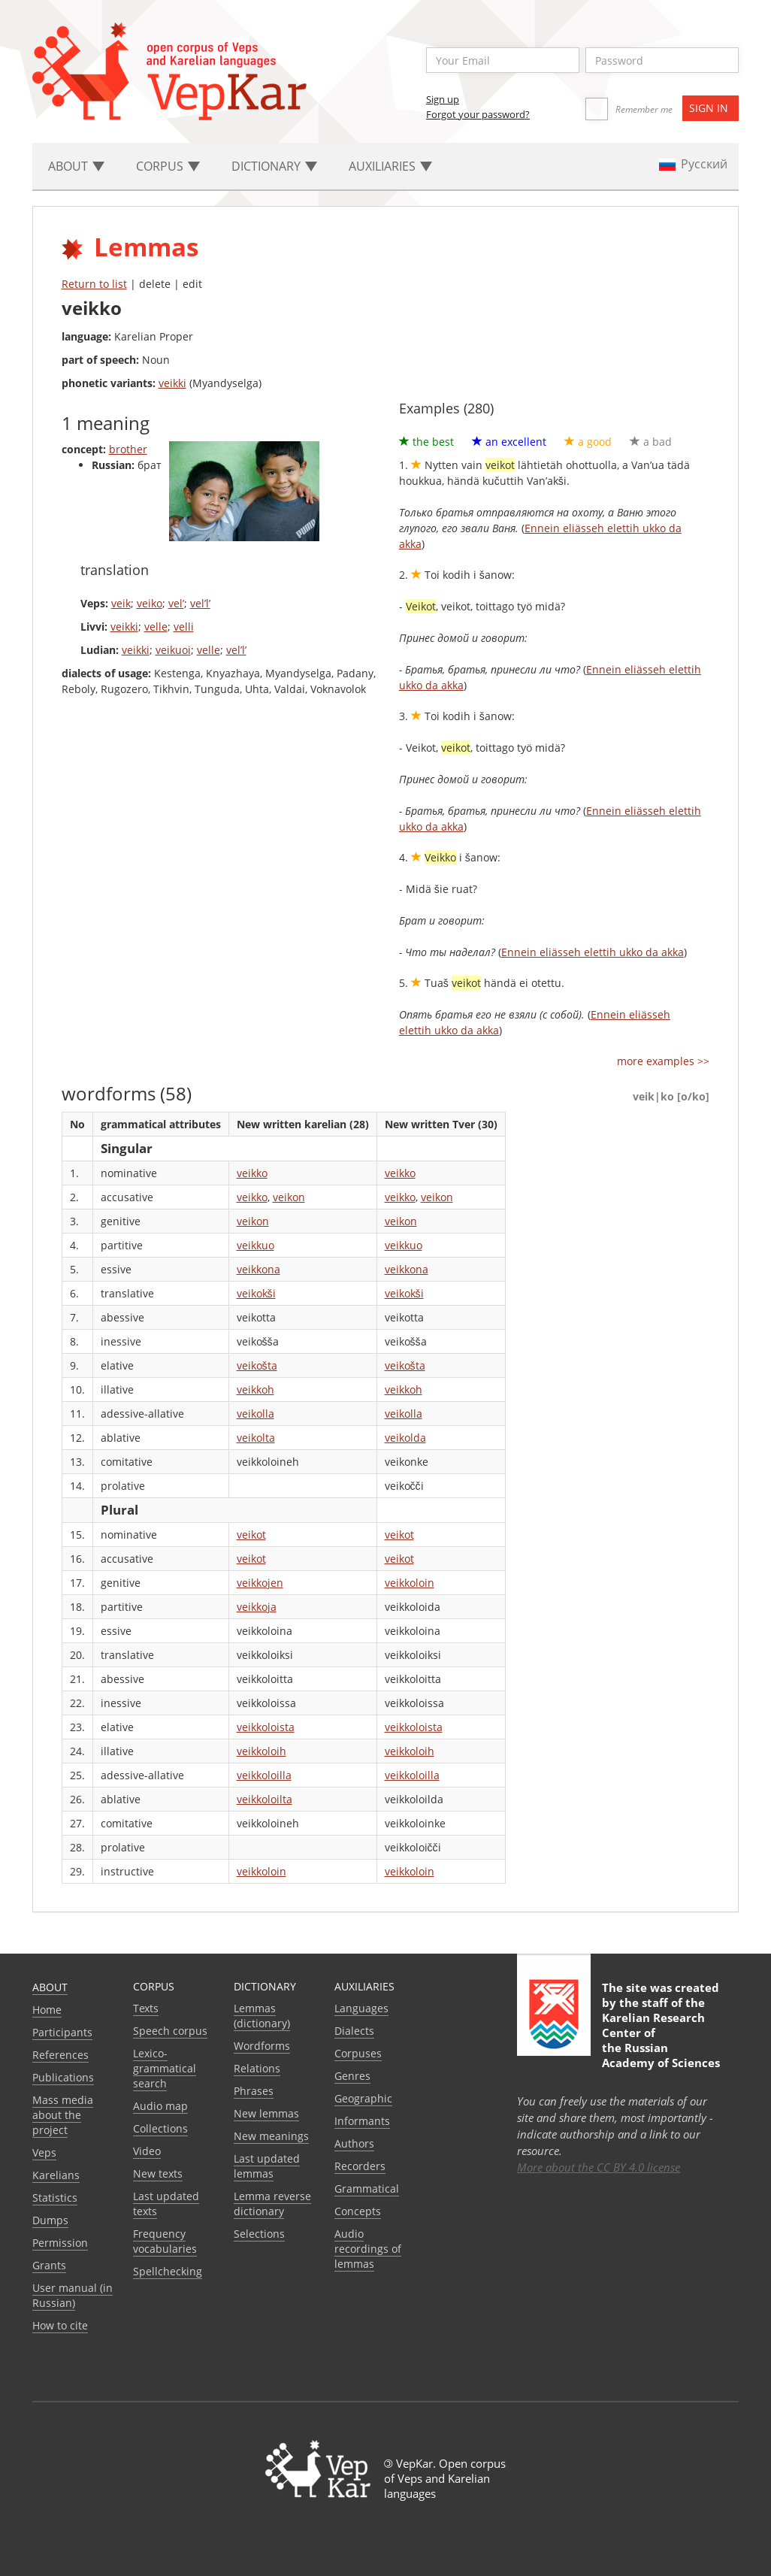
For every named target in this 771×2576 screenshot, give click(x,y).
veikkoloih (261, 1751)
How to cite (60, 2325)
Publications (63, 2077)
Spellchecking (167, 2271)
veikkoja (257, 1607)
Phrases (254, 2091)
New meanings (271, 2136)
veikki (172, 383)
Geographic (363, 2098)
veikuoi (173, 650)
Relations (257, 2068)
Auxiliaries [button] (390, 166)
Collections (160, 2128)
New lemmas (266, 2113)
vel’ (176, 603)
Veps (44, 2152)
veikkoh (255, 1389)
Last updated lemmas (267, 2166)
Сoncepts (357, 2211)
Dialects (354, 2031)
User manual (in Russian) (72, 2295)
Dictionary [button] (274, 166)
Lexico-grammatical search (164, 2068)
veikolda (405, 1437)
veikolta (256, 1437)
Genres (352, 2076)
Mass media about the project (62, 2115)
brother (128, 449)
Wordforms (262, 2046)
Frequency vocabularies (165, 2241)
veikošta (257, 1365)
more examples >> (663, 1061)
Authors (354, 2143)
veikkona (258, 1269)
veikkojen (260, 1583)
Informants (362, 2121)
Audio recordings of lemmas (367, 2248)
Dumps (50, 2220)
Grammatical (366, 2188)
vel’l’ (200, 603)
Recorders (360, 2166)
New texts (158, 2173)
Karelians (56, 2175)
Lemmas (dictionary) (262, 2015)
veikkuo (255, 1245)
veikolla (255, 1413)
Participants (62, 2032)
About (50, 1987)
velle (156, 626)
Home (47, 2009)
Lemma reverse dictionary (272, 2203)
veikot (251, 1534)
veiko (149, 603)
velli (184, 626)
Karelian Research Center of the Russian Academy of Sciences (661, 2040)
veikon (289, 1197)
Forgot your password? (478, 114)
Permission (60, 2242)
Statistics (54, 2197)
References (60, 2055)
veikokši (256, 1293)
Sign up (442, 99)
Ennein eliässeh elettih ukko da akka (592, 952)
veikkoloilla (264, 1775)
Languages (361, 2008)
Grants (49, 2265)
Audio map (160, 2106)
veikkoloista (266, 1727)
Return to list (94, 284)
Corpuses (358, 2053)
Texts (146, 2008)
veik (121, 603)
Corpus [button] (168, 166)
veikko (252, 1173)
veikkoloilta (264, 1799)
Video (147, 2151)
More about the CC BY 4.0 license (598, 2167)
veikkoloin (409, 1583)
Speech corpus (170, 2031)
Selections (259, 2233)
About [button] (76, 166)
